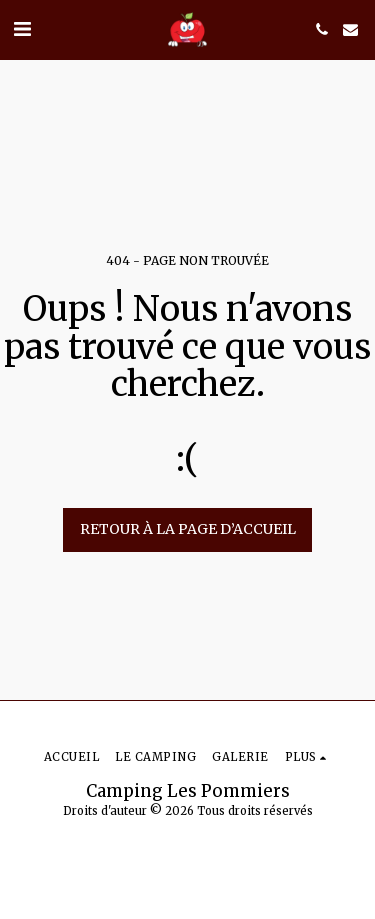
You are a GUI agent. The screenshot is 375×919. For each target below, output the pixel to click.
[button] (22, 28)
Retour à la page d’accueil (188, 529)
